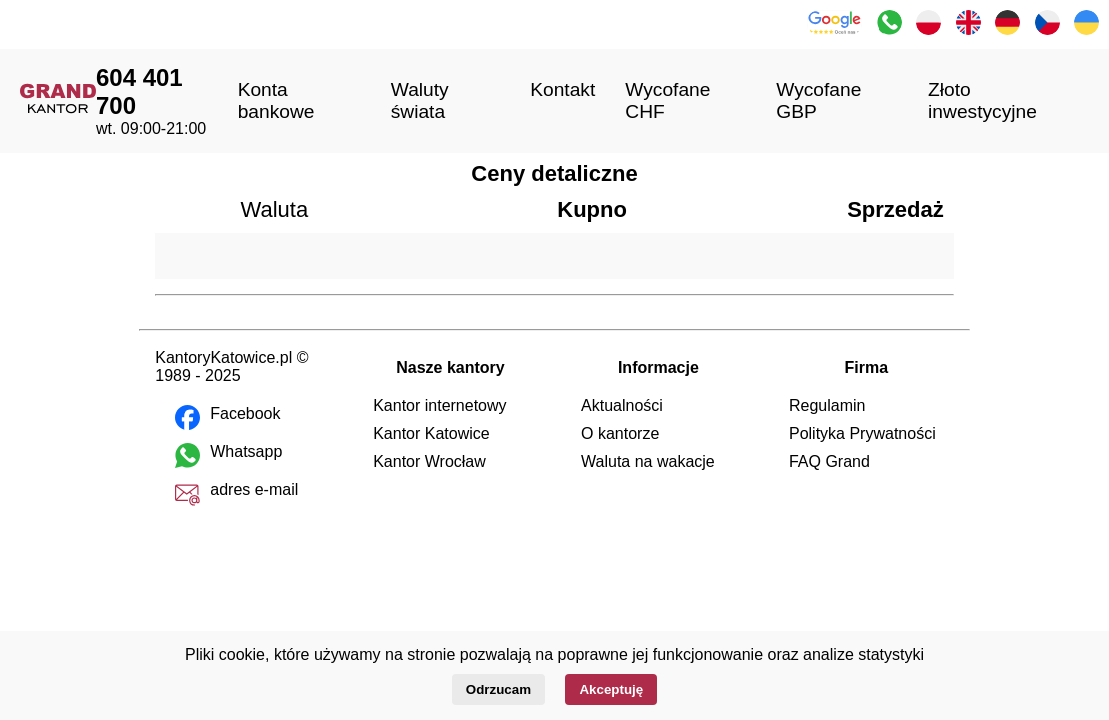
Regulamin (827, 405)
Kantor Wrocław (429, 461)
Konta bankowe (276, 100)
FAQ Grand (829, 461)
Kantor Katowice (431, 433)
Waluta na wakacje (648, 461)
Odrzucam (498, 689)
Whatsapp (246, 451)
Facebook (245, 413)
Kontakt (562, 89)
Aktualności (622, 405)
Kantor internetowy (439, 405)
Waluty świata (420, 100)
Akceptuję (611, 689)
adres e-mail (254, 489)
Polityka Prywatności (862, 433)
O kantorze (620, 433)
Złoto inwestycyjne (982, 100)
